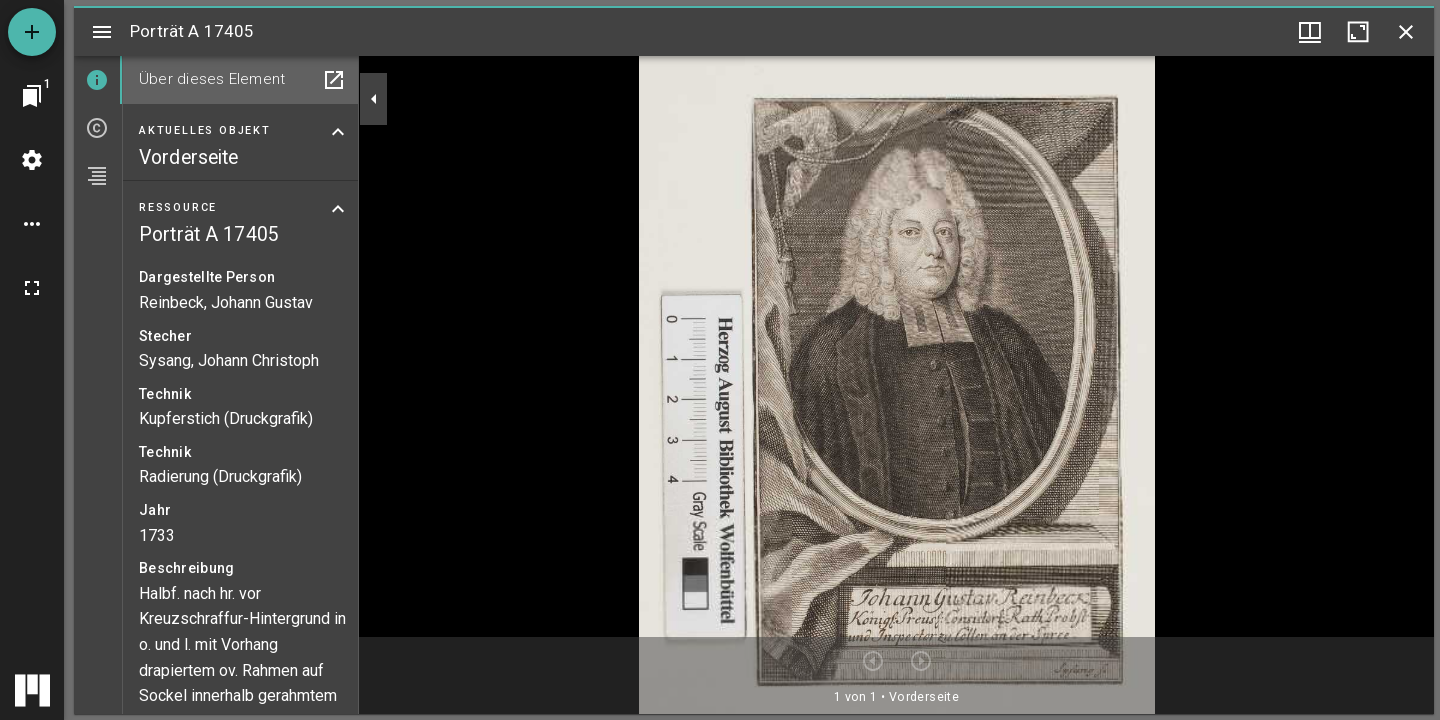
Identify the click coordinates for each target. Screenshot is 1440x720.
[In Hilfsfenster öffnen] (334, 80)
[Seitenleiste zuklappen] (374, 99)
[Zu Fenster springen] (32, 96)
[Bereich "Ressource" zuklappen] (338, 209)
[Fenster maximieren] (1358, 32)
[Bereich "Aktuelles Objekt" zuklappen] (338, 132)
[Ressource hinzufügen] (32, 32)
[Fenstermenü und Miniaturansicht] (1310, 32)
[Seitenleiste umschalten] (102, 32)
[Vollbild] (32, 288)
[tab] (98, 80)
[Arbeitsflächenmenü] (32, 160)
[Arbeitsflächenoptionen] (32, 224)
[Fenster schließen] (1406, 32)
